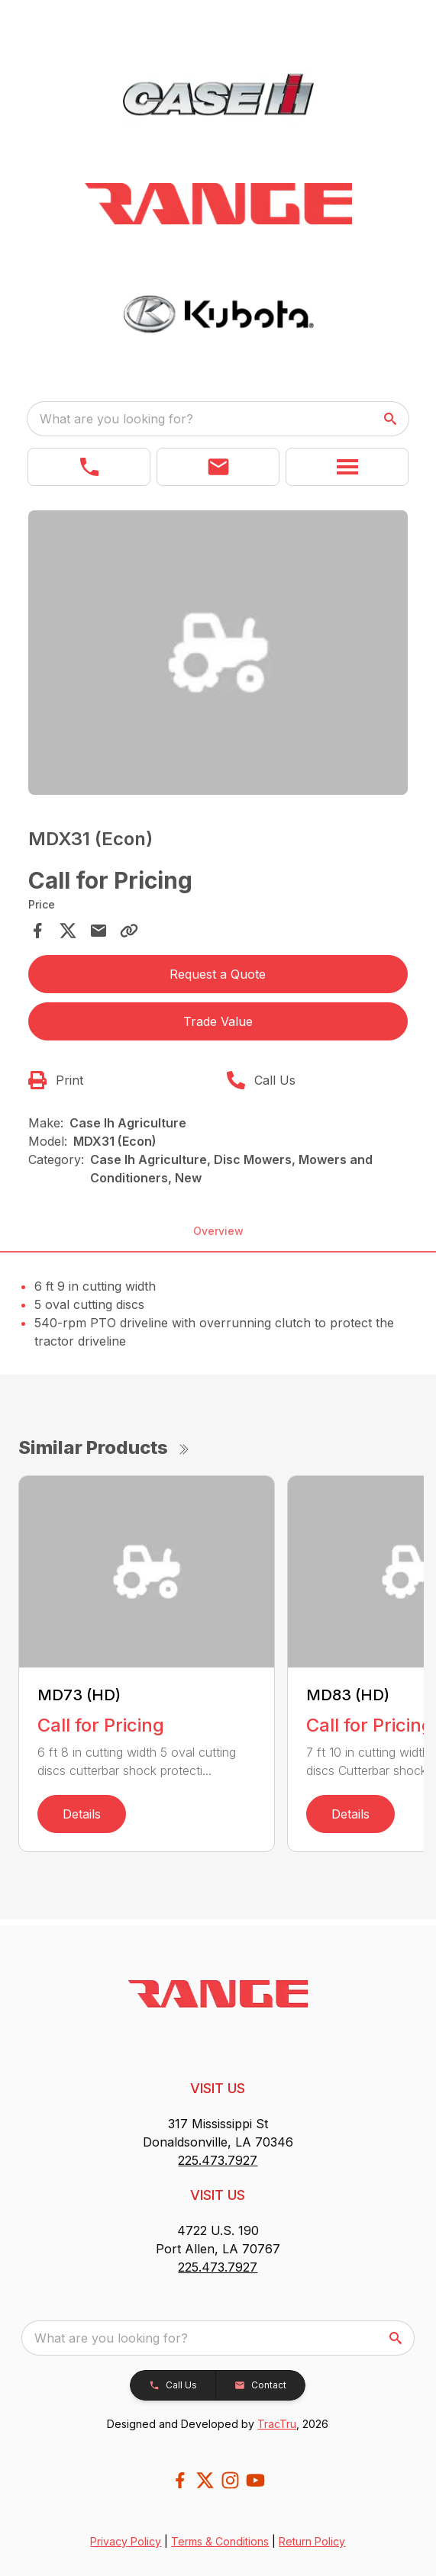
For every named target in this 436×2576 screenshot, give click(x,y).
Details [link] (82, 1814)
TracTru (276, 2423)
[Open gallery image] (218, 652)
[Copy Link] (129, 930)
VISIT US (217, 2088)
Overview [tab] (218, 1230)
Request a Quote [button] (218, 974)
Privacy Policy (125, 2541)
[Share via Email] (98, 930)
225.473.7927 (217, 2160)
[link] (88, 467)
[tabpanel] (218, 654)
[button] (218, 467)
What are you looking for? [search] (116, 418)
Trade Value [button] (218, 1021)
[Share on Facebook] (37, 930)
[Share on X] (68, 930)
